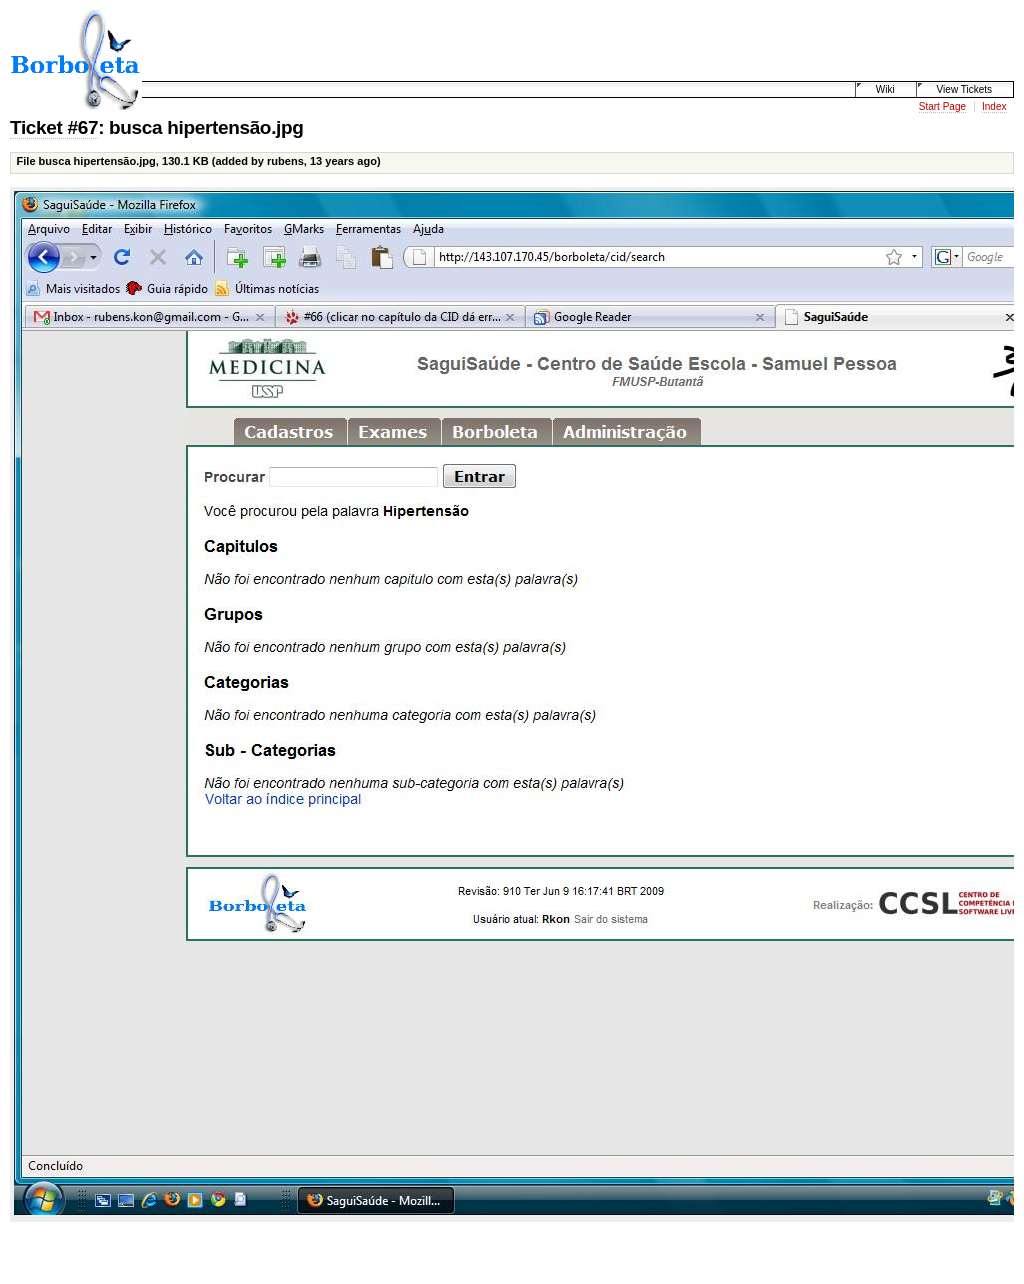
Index (994, 106)
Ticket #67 (54, 127)
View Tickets (964, 89)
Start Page (942, 106)
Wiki (885, 89)
